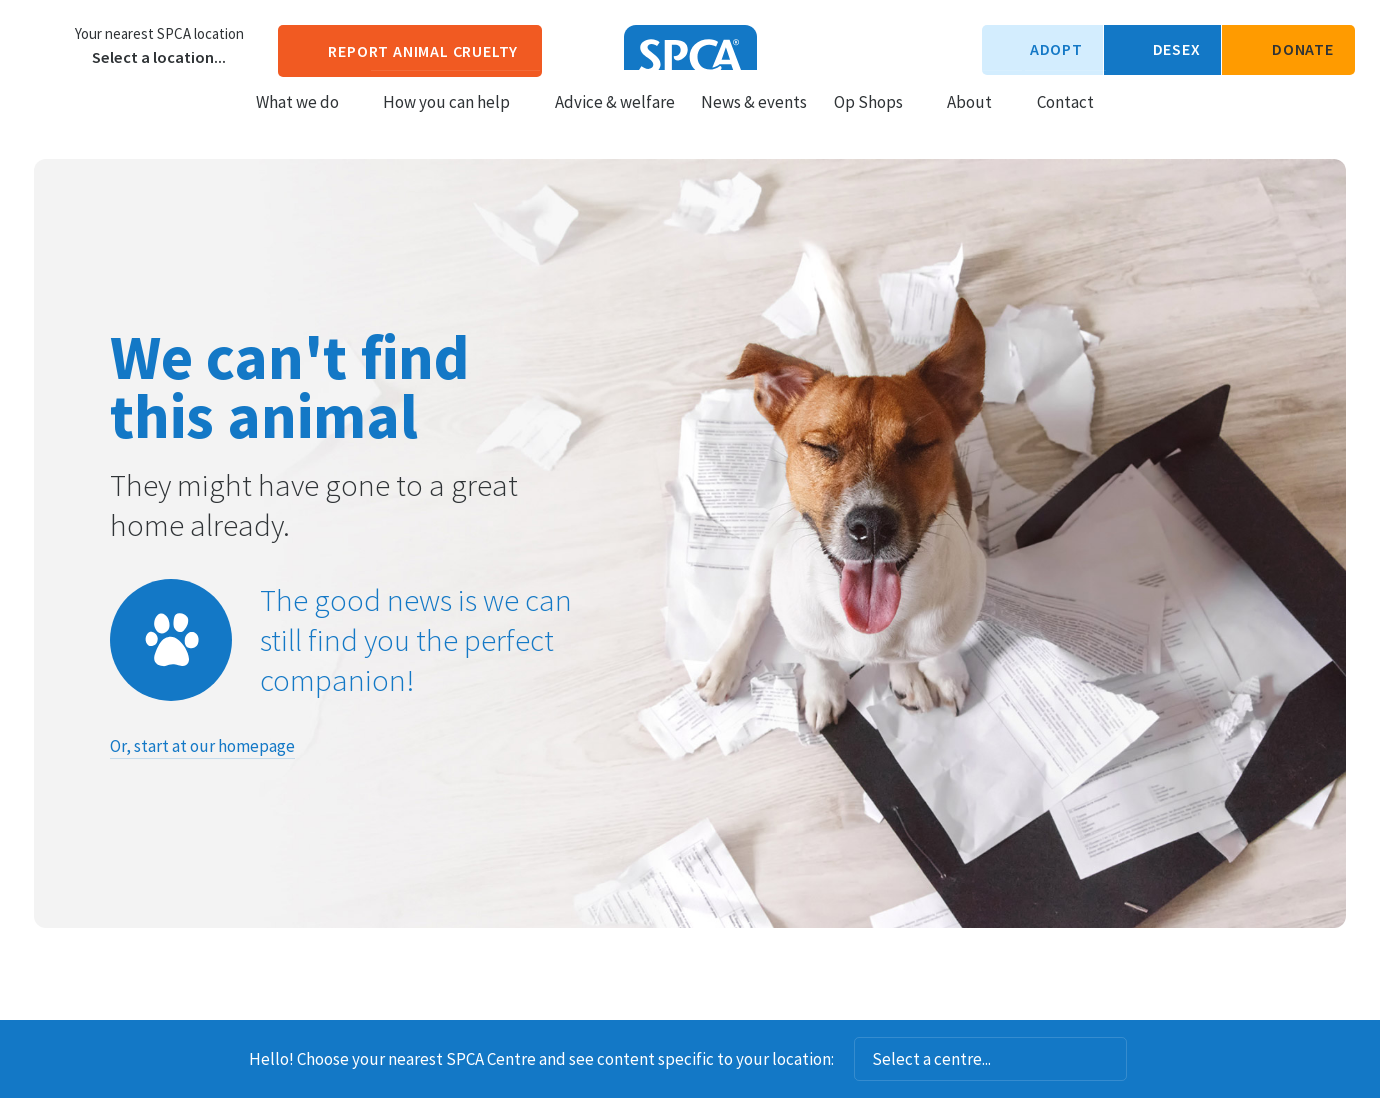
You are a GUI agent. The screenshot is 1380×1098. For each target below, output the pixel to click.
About (978, 121)
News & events (754, 121)
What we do (306, 121)
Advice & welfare (615, 121)
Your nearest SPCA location (159, 34)
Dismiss (1154, 1059)
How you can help (455, 121)
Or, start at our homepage (202, 746)
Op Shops (877, 121)
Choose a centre (45, 45)
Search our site (1126, 119)
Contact (1065, 121)
